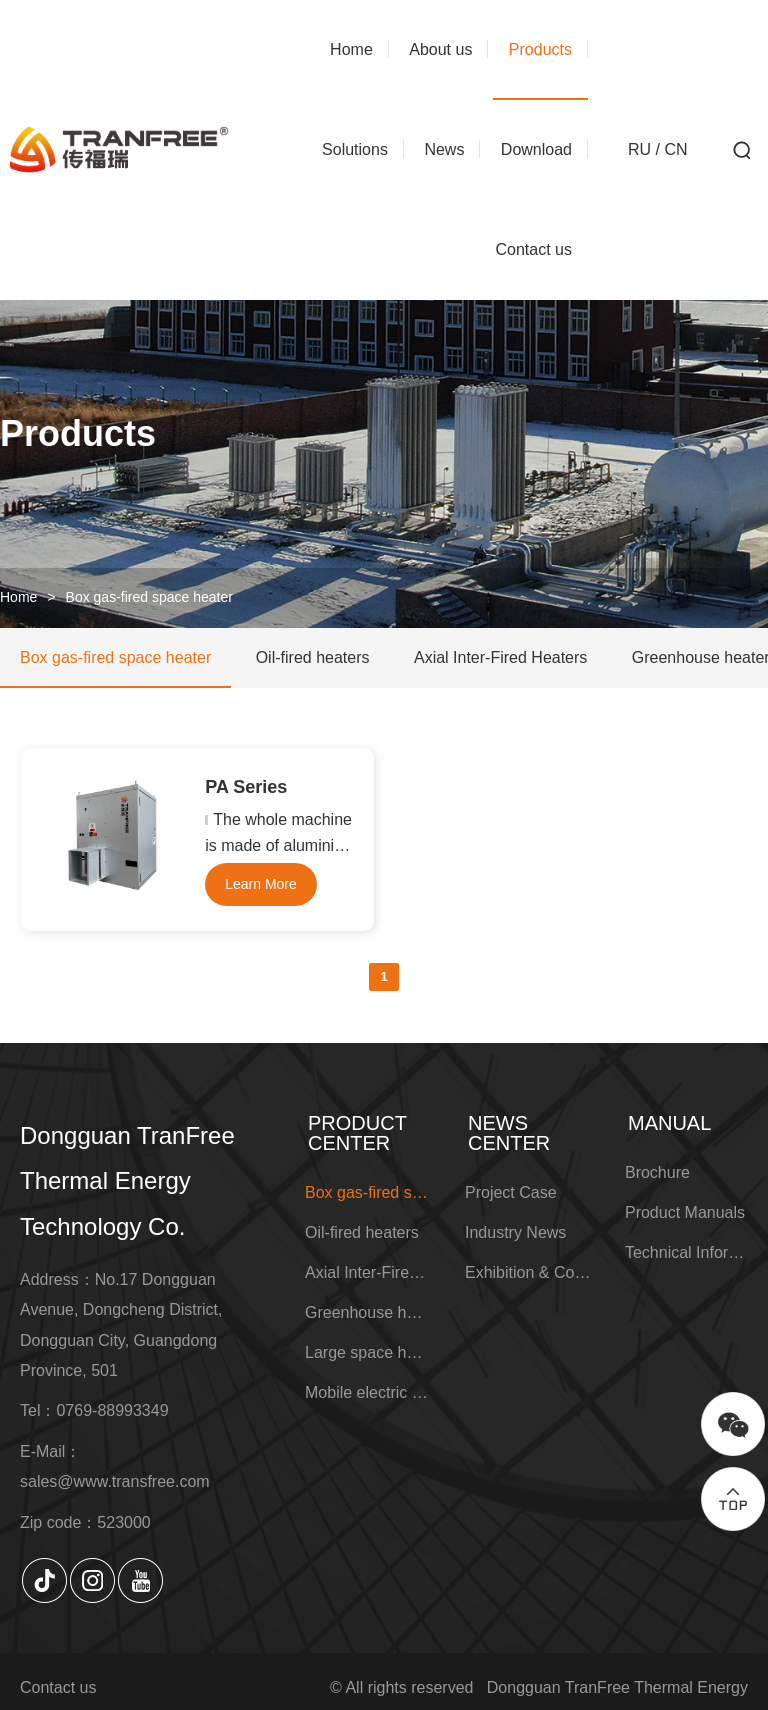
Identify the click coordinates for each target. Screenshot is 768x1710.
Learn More (261, 884)
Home (18, 597)
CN (675, 149)
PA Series (246, 787)
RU (639, 149)
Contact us (58, 1687)
